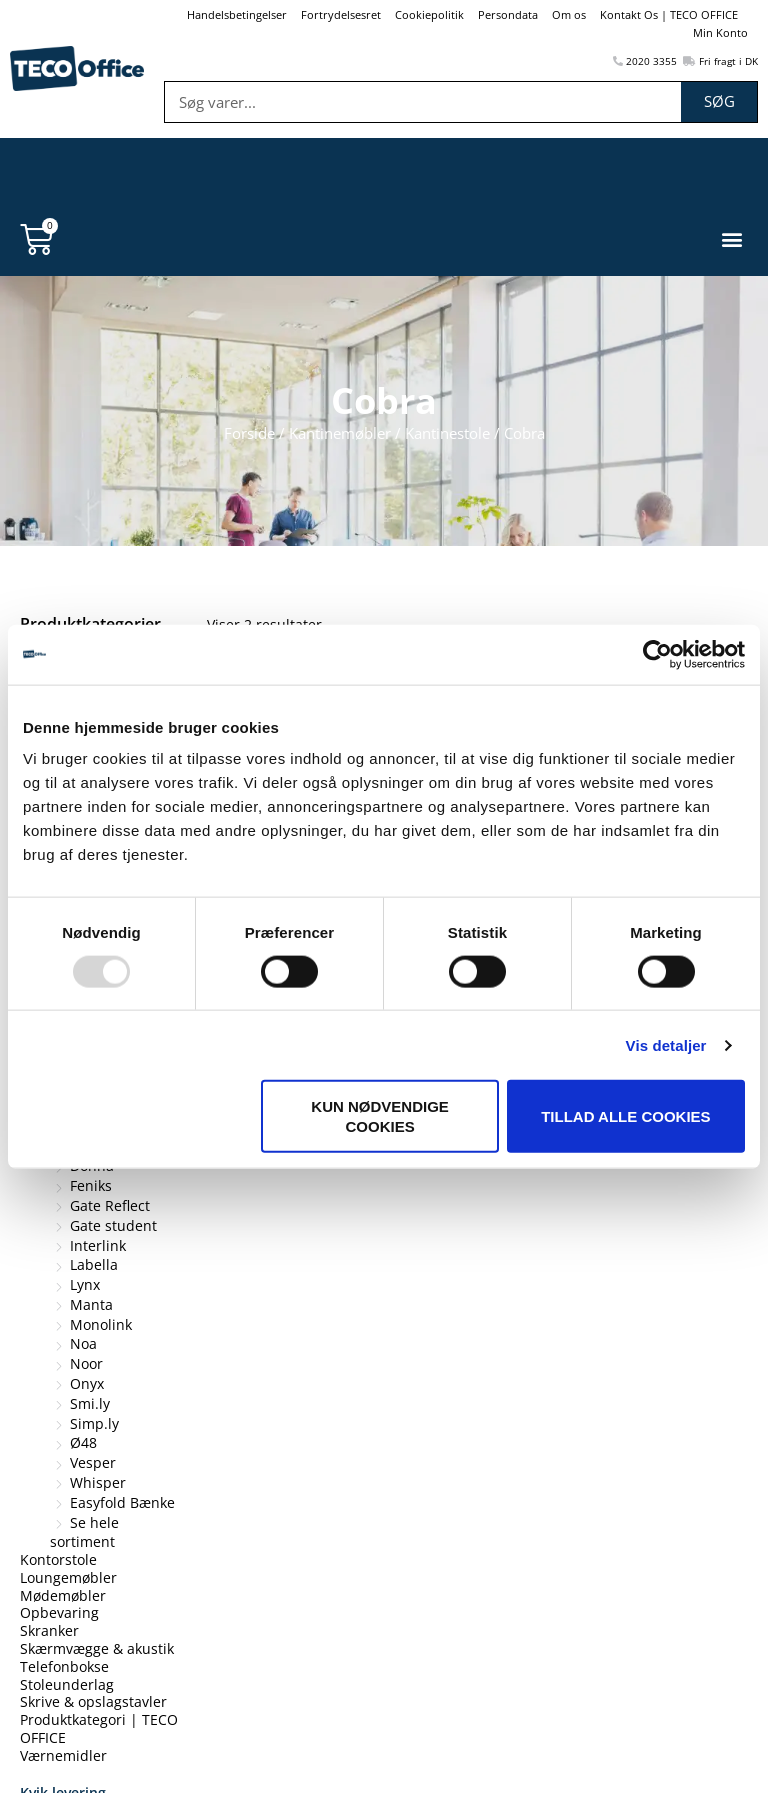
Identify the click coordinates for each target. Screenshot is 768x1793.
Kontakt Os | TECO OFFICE (669, 14)
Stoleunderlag (67, 1683)
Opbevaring (59, 1612)
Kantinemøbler (340, 433)
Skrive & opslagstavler (93, 1701)
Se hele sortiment (84, 1531)
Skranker (49, 1630)
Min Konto (720, 32)
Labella (94, 1264)
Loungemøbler (68, 1576)
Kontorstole (58, 1559)
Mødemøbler (63, 1594)
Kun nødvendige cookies (380, 1116)
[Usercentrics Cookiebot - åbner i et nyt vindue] (657, 654)
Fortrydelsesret (341, 14)
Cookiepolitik (429, 14)
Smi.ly (90, 1402)
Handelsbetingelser (237, 14)
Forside (249, 433)
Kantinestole (447, 433)
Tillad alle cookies (625, 1116)
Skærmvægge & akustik (97, 1647)
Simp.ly (94, 1422)
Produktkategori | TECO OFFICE (99, 1728)
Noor (86, 1363)
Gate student (113, 1224)
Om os (569, 14)
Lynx (85, 1284)
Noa (83, 1343)
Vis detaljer (666, 1044)
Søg (719, 101)
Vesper (93, 1462)
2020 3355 (645, 61)
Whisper (98, 1481)
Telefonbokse (64, 1665)
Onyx (87, 1382)
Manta (91, 1303)
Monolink (101, 1323)
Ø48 (83, 1442)
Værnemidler (63, 1754)
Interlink (98, 1244)
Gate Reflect (110, 1204)
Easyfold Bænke (122, 1501)
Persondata (508, 14)
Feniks (91, 1185)
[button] (731, 239)
